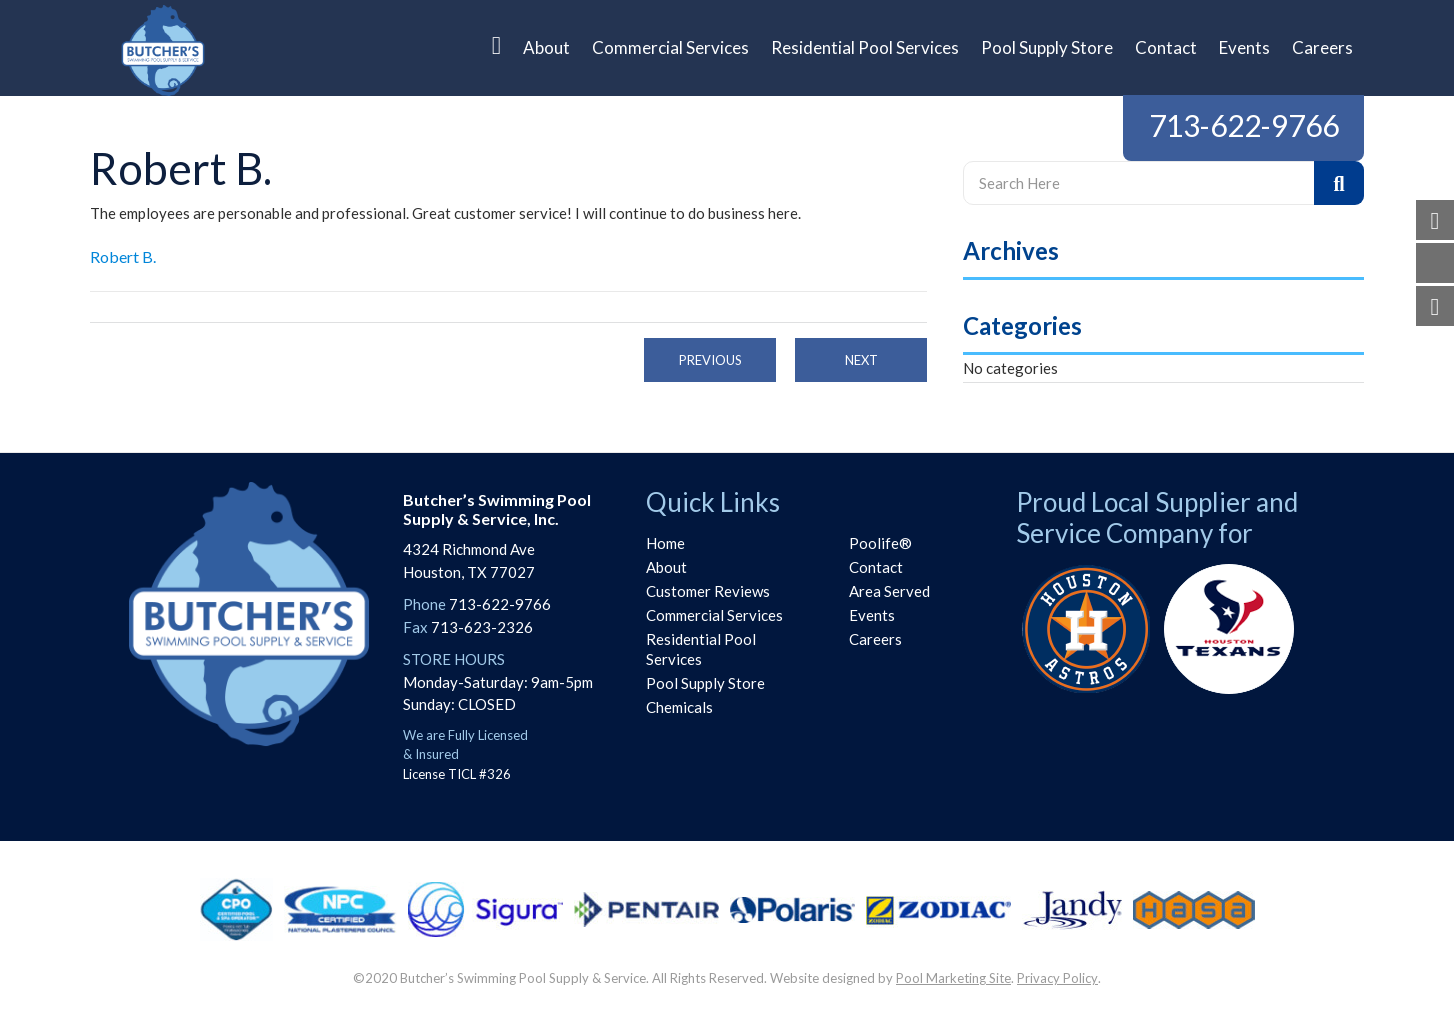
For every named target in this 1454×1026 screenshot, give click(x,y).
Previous (710, 360)
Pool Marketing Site (953, 978)
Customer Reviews (708, 591)
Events (872, 615)
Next (861, 360)
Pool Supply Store (705, 683)
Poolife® (880, 543)
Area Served (889, 591)
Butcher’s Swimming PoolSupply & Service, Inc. (497, 509)
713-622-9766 (1244, 125)
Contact (876, 567)
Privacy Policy (1057, 978)
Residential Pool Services (701, 649)
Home (665, 543)
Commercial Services (714, 615)
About (666, 567)
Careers (875, 639)
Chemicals (679, 707)
